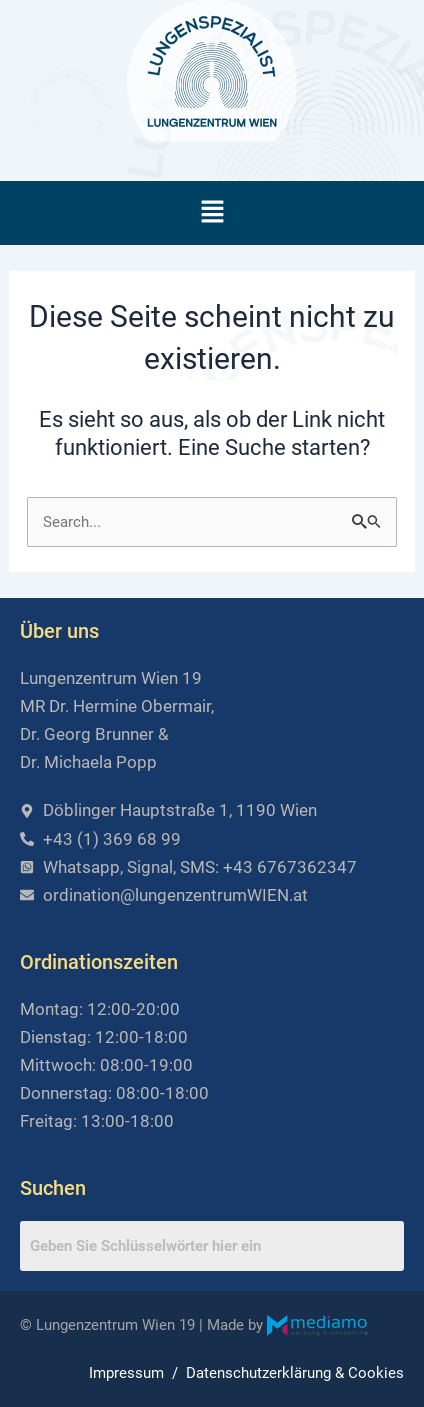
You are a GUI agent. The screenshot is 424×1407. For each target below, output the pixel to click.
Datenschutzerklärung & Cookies (295, 1373)
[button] (212, 213)
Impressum (126, 1373)
